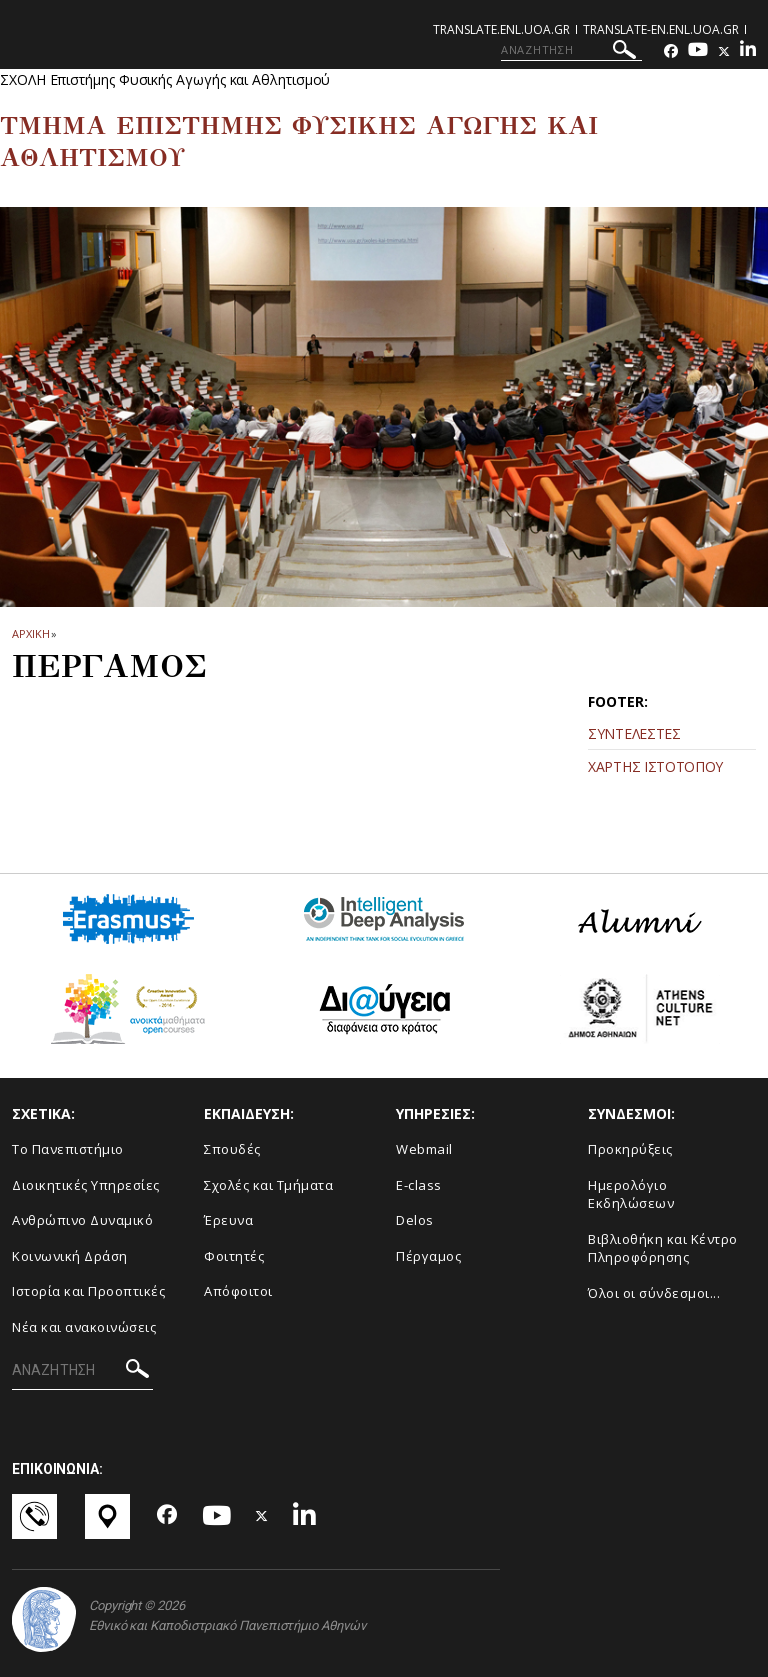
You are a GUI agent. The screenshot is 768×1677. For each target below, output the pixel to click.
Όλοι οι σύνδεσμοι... (654, 1293)
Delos (415, 1220)
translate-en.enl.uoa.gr (661, 29)
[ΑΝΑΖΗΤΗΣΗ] (571, 50)
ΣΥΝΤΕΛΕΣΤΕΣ (634, 733)
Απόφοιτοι (238, 1291)
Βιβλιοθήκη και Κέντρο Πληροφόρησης (663, 1248)
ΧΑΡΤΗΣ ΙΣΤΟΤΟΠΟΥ (655, 766)
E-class (419, 1185)
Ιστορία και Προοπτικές (88, 1291)
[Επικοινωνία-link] (36, 1516)
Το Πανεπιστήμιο (68, 1149)
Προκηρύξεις (630, 1149)
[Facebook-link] (671, 51)
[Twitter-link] (724, 51)
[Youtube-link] (698, 51)
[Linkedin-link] (748, 51)
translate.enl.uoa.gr (501, 29)
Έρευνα (228, 1220)
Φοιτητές (234, 1256)
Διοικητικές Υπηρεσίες (86, 1185)
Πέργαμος (428, 1256)
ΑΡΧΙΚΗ (30, 633)
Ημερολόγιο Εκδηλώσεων (631, 1194)
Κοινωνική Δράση (70, 1256)
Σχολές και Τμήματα (268, 1185)
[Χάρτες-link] (109, 1516)
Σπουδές (232, 1149)
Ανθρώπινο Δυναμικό (82, 1220)
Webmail (424, 1149)
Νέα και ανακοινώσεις (84, 1327)
